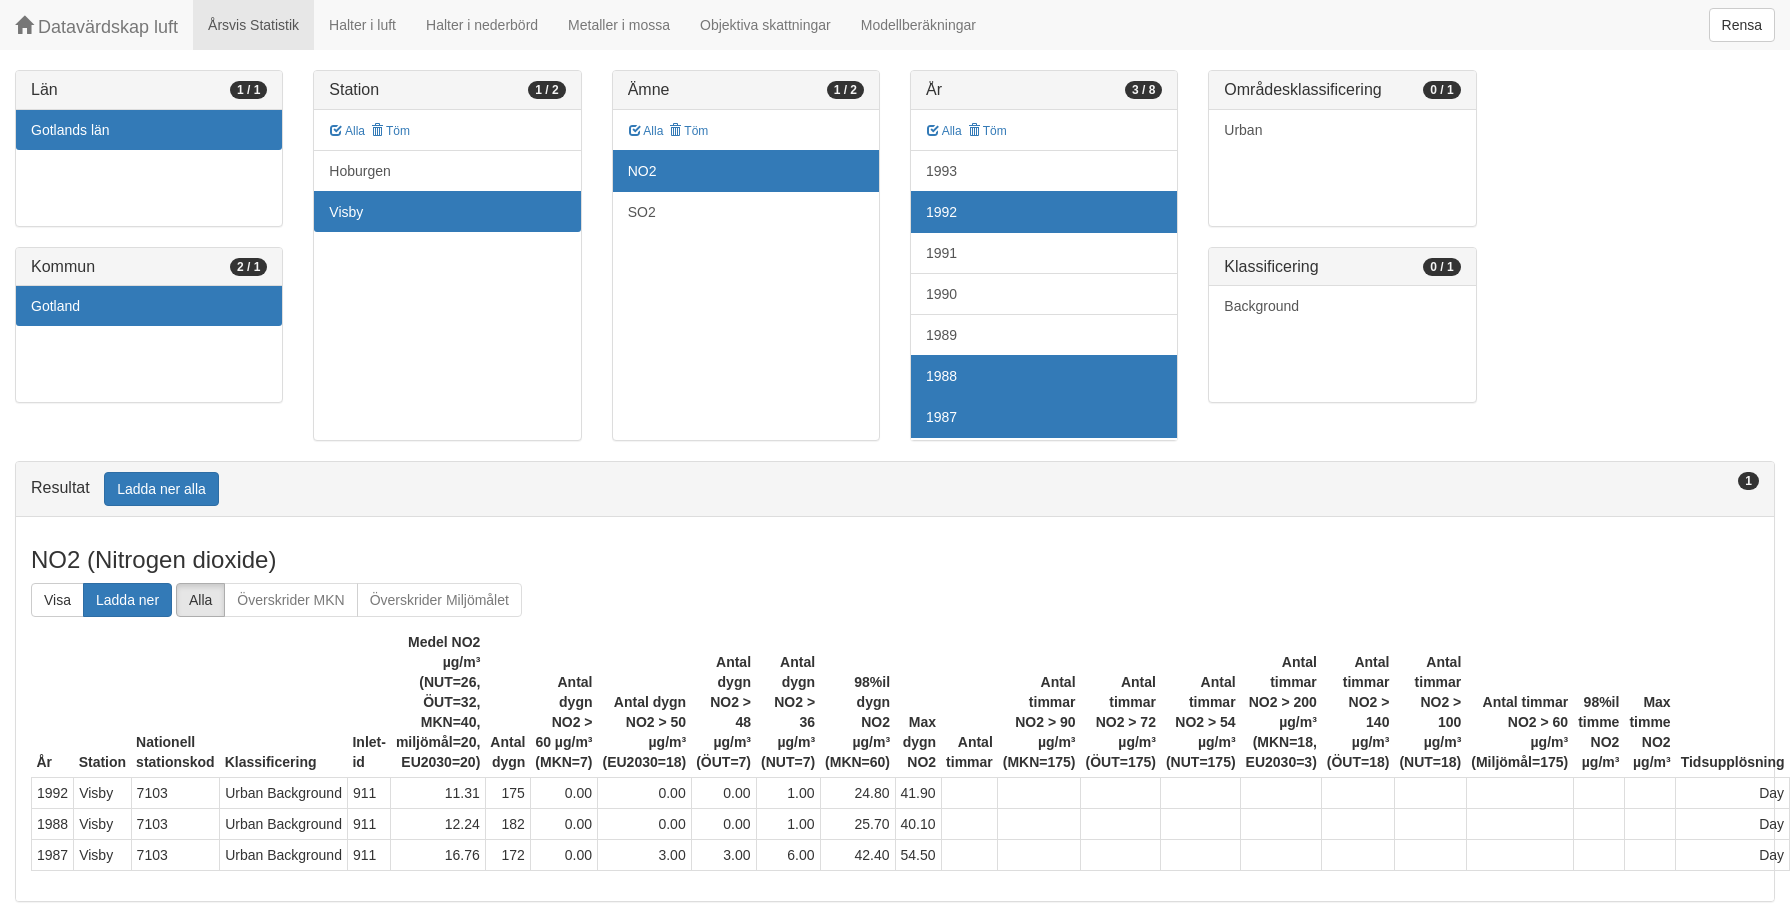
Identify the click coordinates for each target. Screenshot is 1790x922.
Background (1261, 306)
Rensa (1742, 25)
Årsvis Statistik (253, 25)
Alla (347, 131)
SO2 (642, 212)
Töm (390, 131)
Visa (57, 600)
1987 (941, 417)
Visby (346, 212)
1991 (941, 253)
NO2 (642, 171)
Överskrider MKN (290, 600)
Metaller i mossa (619, 25)
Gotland (55, 306)
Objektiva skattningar (765, 25)
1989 (941, 335)
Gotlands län (70, 130)
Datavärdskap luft (96, 26)
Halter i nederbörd (482, 25)
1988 (941, 376)
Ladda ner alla (161, 489)
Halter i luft (362, 25)
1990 (941, 294)
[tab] (895, 489)
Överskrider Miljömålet (439, 600)
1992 (941, 212)
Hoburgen (360, 171)
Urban (1243, 130)
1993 (941, 171)
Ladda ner (127, 600)
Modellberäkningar (918, 25)
